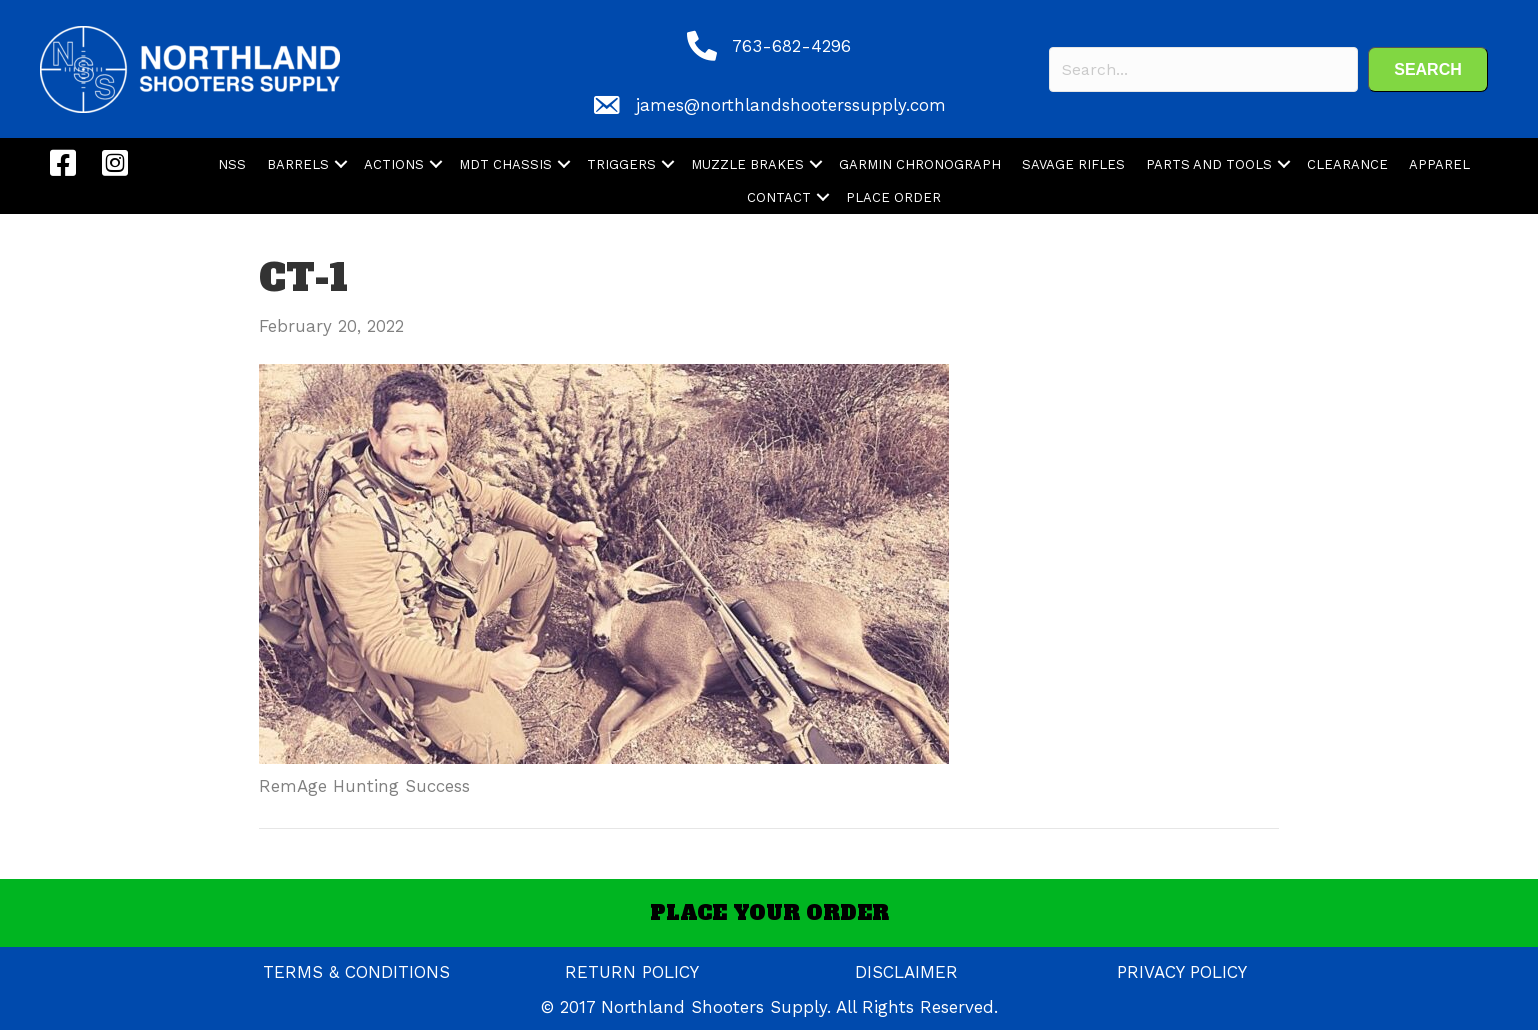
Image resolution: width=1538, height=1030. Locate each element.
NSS (232, 164)
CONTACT (779, 197)
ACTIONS (394, 164)
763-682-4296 (791, 46)
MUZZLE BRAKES (747, 164)
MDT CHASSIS (505, 164)
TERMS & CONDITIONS (356, 972)
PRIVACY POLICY (1182, 972)
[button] (1428, 69)
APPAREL (1439, 164)
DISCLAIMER (906, 972)
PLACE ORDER (893, 197)
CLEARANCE (1347, 164)
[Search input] (1203, 69)
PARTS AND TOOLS (1209, 164)
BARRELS (298, 164)
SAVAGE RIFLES (1073, 164)
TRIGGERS (621, 164)
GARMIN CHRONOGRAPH (920, 164)
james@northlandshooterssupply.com (791, 105)
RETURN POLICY (632, 972)
